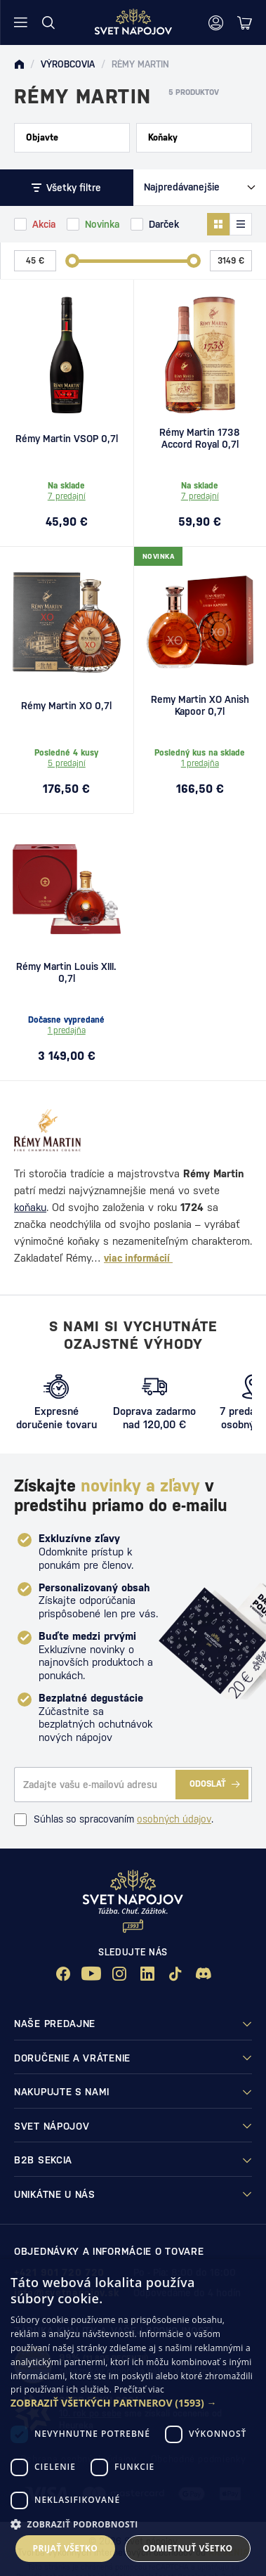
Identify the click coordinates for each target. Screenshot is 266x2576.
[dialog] (133, 2417)
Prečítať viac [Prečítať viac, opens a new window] (139, 2389)
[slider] (72, 261)
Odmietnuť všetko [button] (187, 2548)
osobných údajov (174, 1819)
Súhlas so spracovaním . (113, 1819)
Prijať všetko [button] (65, 2548)
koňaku (30, 1207)
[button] (133, 2403)
